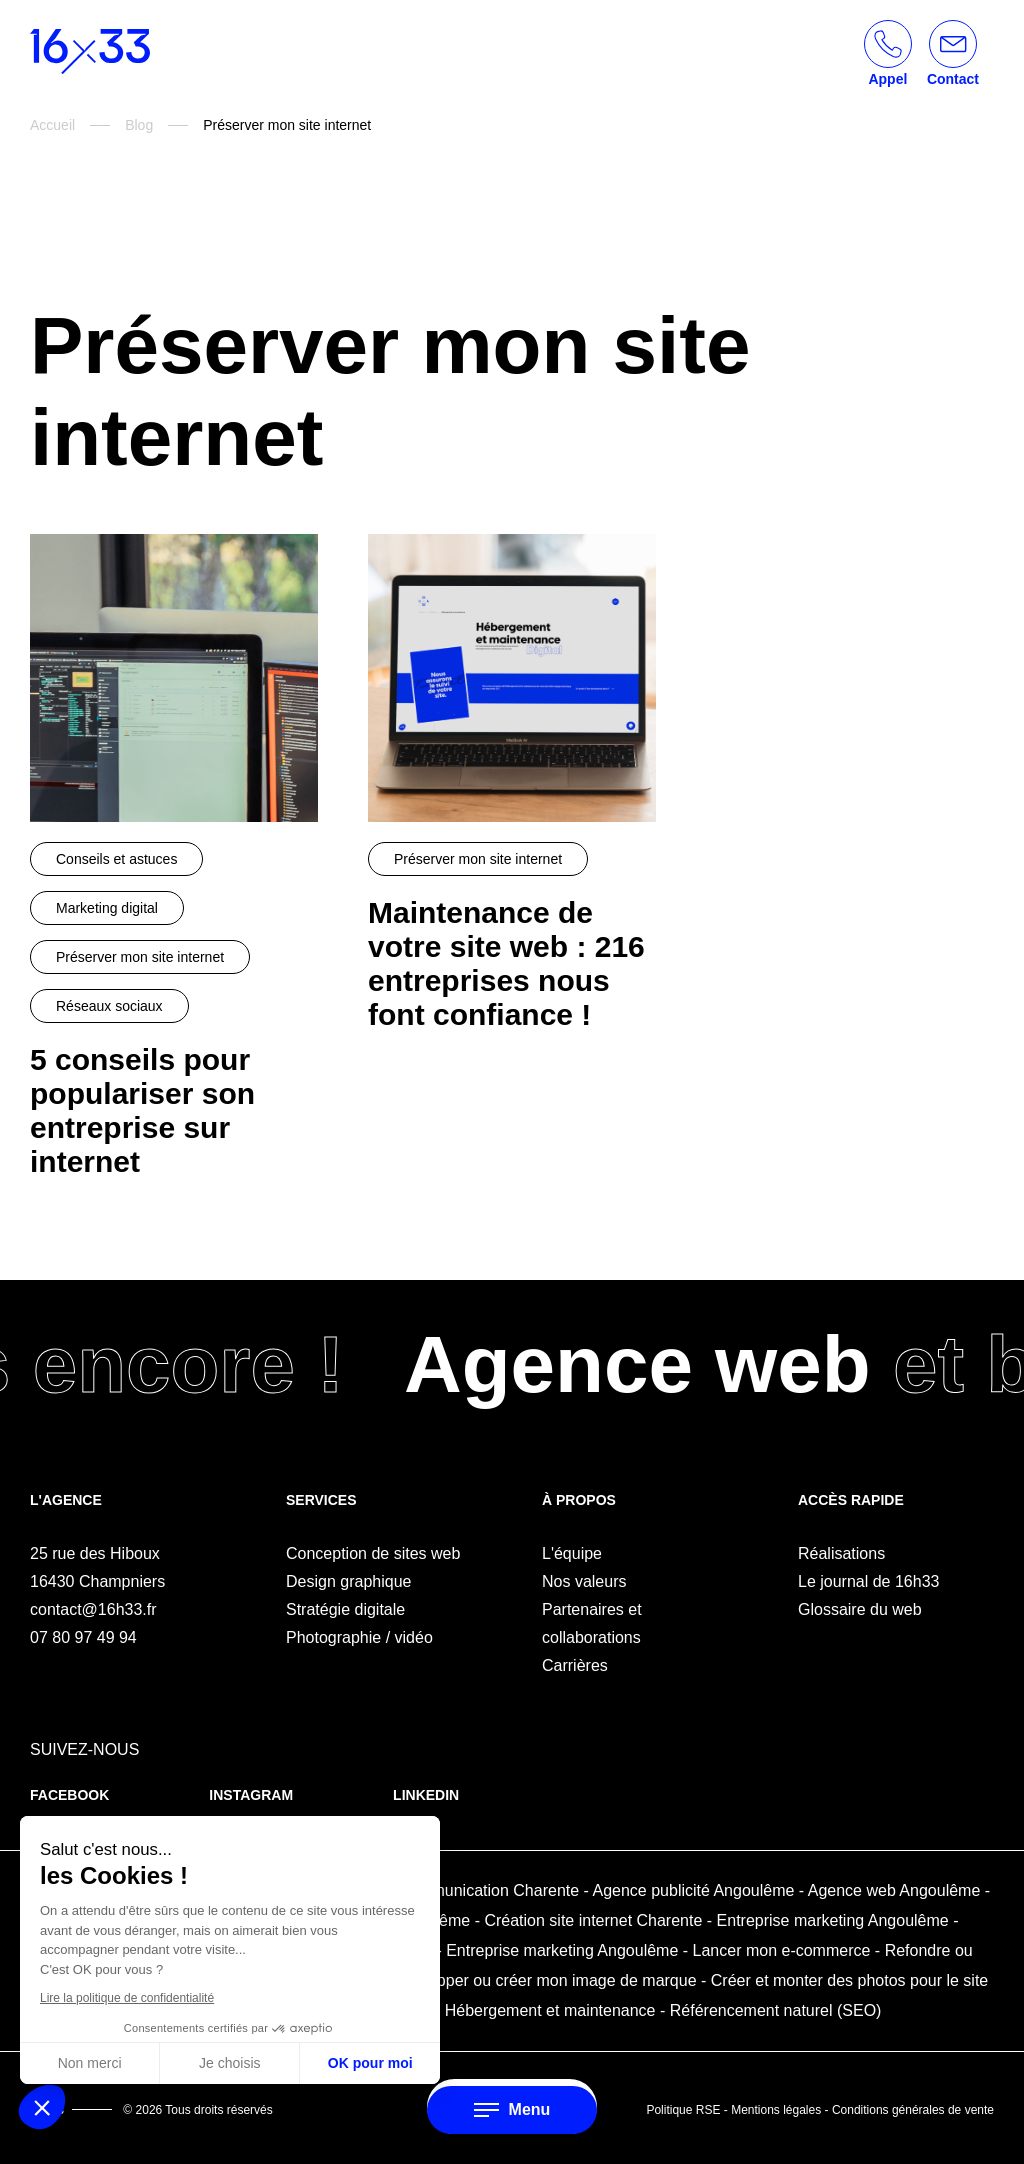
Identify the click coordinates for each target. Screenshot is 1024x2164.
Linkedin (426, 1795)
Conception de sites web (373, 1553)
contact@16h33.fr (93, 1609)
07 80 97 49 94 (83, 1637)
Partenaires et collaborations (592, 1623)
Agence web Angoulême (894, 1890)
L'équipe (572, 1553)
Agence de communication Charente (449, 1890)
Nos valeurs (584, 1581)
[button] (42, 2107)
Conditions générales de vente (913, 2110)
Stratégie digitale (345, 1609)
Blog (139, 125)
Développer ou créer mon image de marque (542, 1980)
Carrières (575, 1665)
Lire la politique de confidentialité (127, 1998)
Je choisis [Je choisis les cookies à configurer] (229, 2063)
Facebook (69, 1795)
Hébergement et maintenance (550, 2010)
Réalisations (841, 1553)
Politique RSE (683, 2110)
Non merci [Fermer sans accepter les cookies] (90, 2063)
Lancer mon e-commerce (782, 1950)
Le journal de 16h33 (868, 1581)
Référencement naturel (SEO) (776, 2010)
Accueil (52, 125)
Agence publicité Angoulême (693, 1890)
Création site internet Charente (593, 1920)
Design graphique (348, 1581)
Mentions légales (776, 2110)
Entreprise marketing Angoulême (833, 1920)
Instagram (251, 1795)
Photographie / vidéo (359, 1637)
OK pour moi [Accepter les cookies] (370, 2063)
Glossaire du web (860, 1609)
